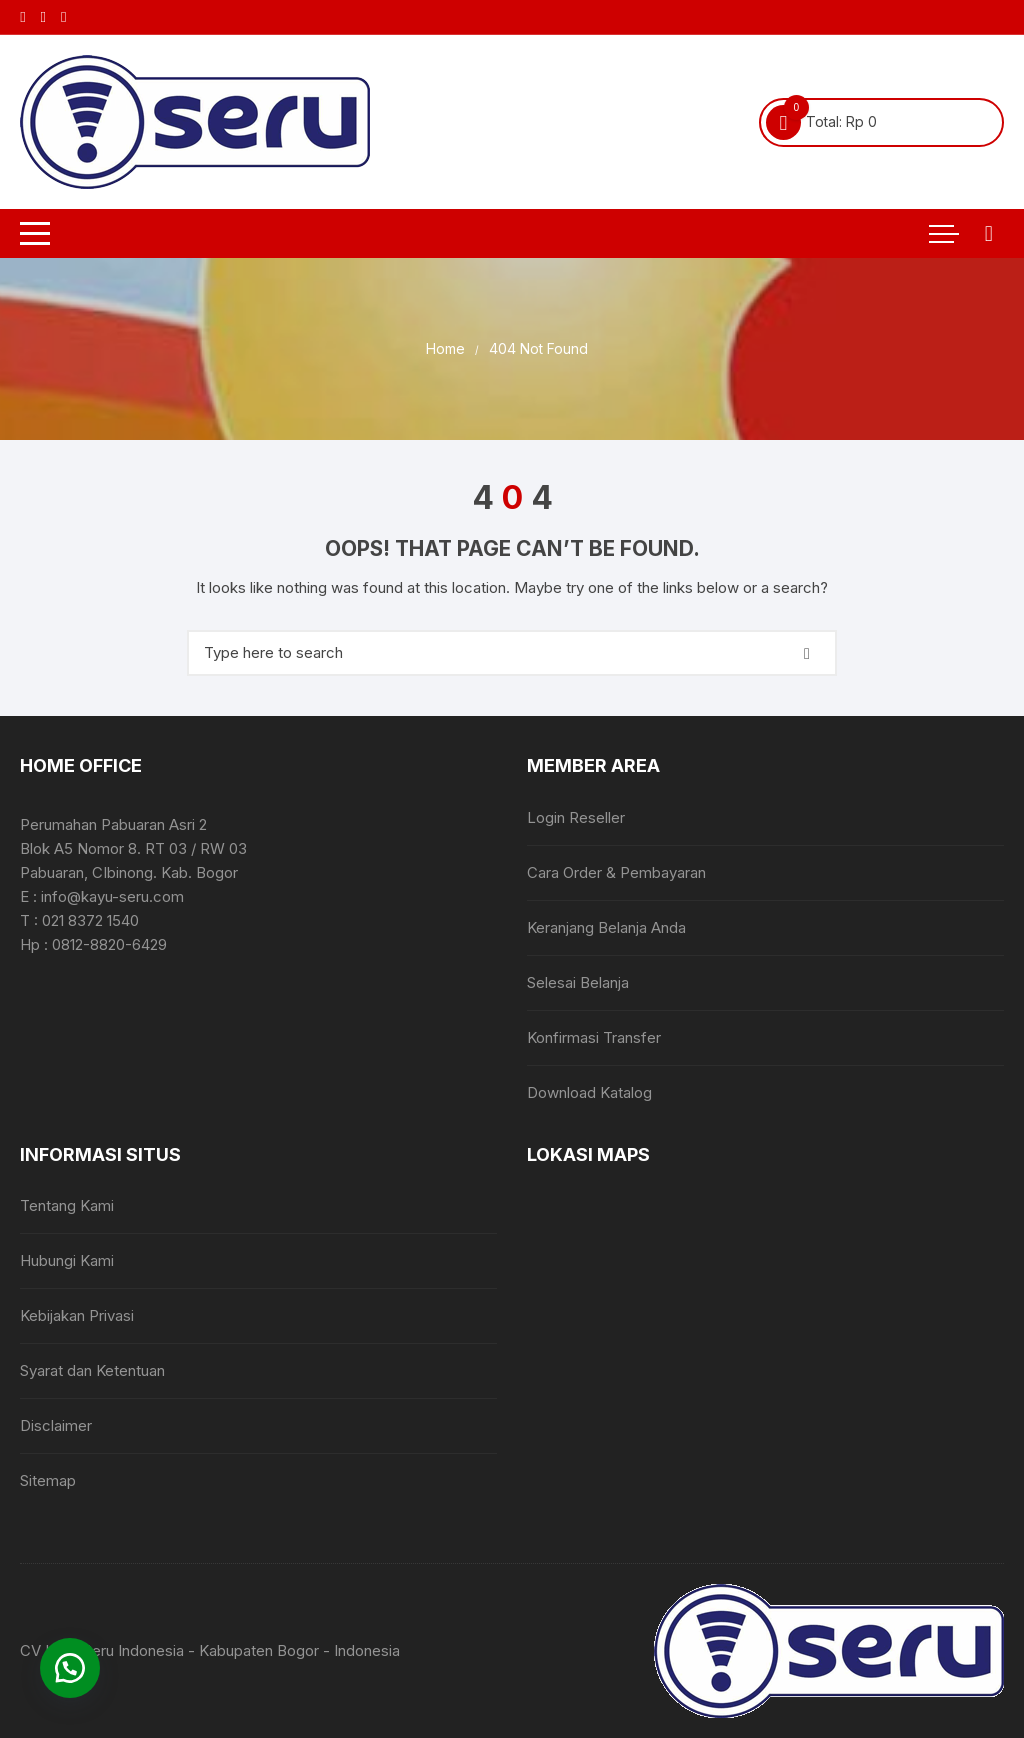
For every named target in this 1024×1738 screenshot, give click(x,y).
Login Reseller (576, 817)
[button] (70, 1668)
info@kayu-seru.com (112, 896)
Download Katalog (589, 1092)
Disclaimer (56, 1425)
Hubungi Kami (67, 1260)
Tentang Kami (67, 1205)
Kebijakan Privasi (77, 1315)
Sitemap (48, 1480)
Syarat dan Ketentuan (92, 1370)
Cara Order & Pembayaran (616, 872)
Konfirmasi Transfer (594, 1037)
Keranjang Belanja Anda (606, 927)
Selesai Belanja (578, 982)
